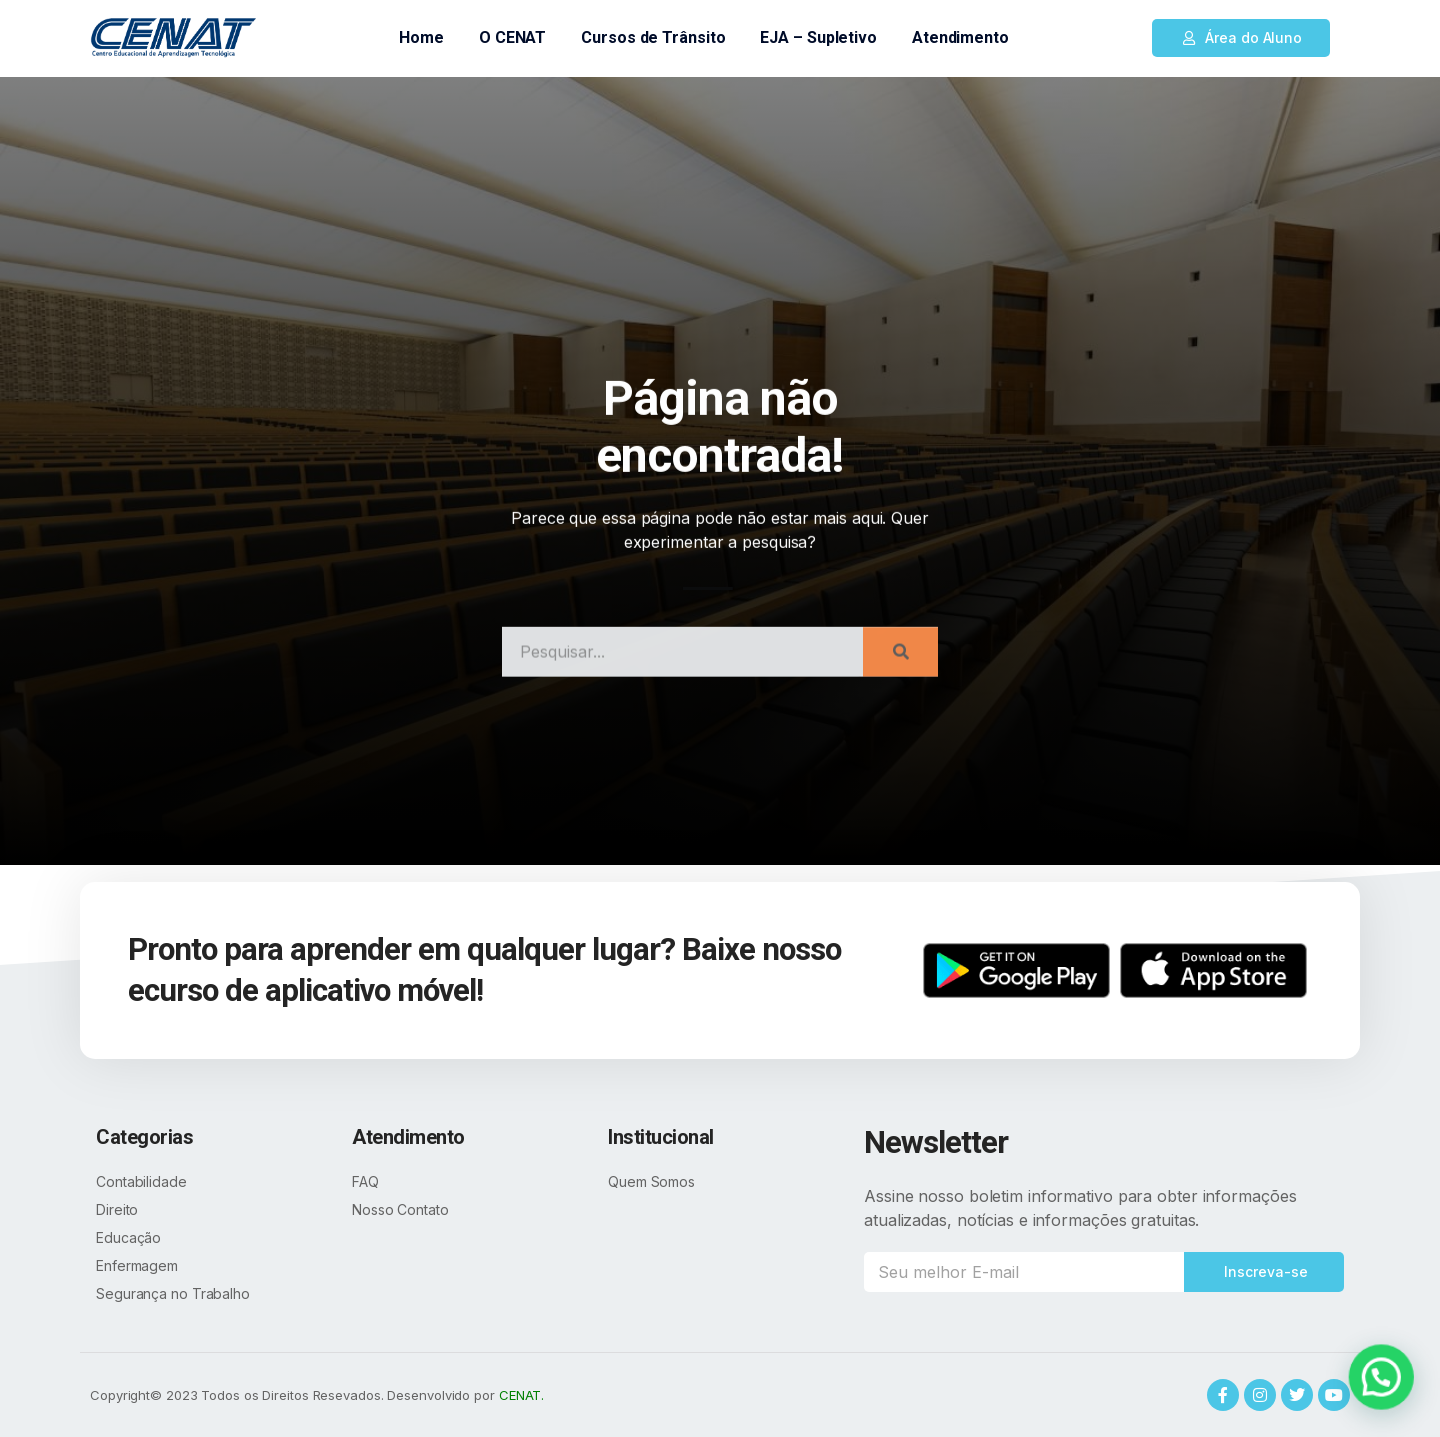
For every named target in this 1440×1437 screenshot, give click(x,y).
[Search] (900, 681)
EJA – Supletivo (818, 37)
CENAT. (521, 1395)
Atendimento (960, 37)
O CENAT (512, 37)
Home (421, 37)
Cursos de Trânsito (653, 37)
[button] (1241, 38)
